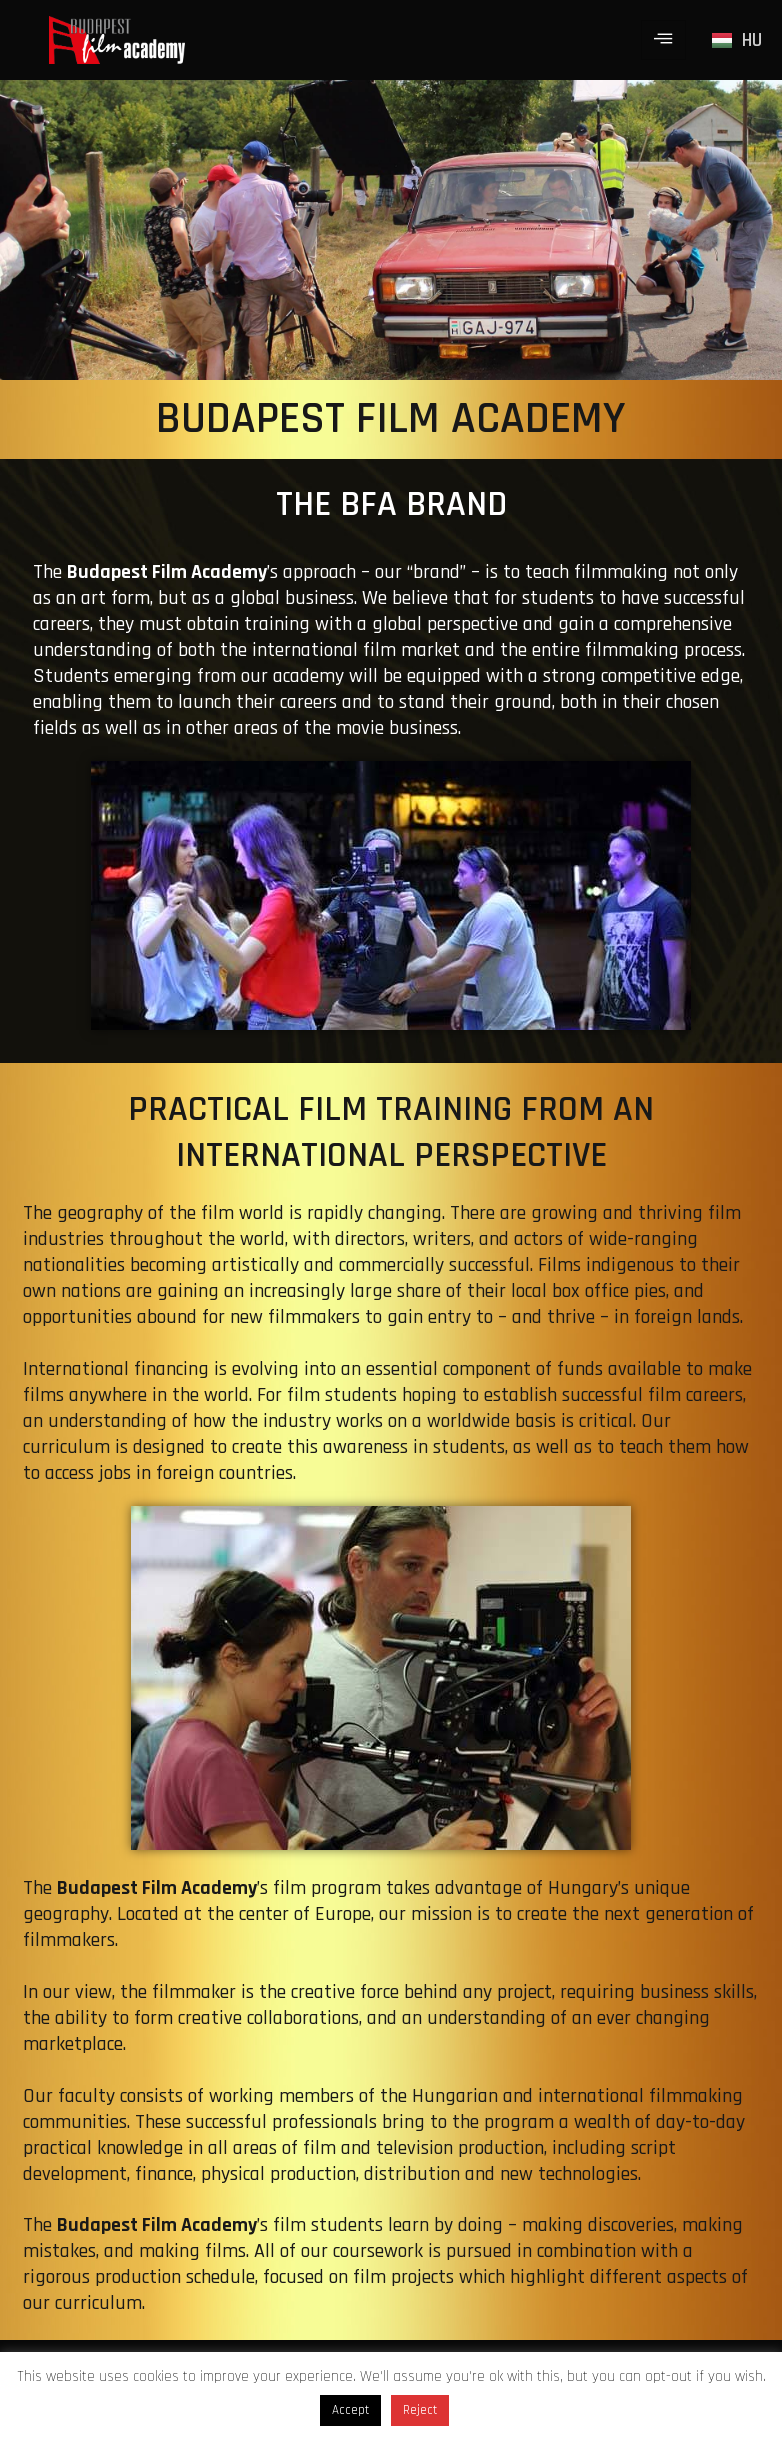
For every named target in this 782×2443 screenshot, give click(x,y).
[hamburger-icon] (663, 39)
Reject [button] (420, 2410)
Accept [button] (350, 2410)
